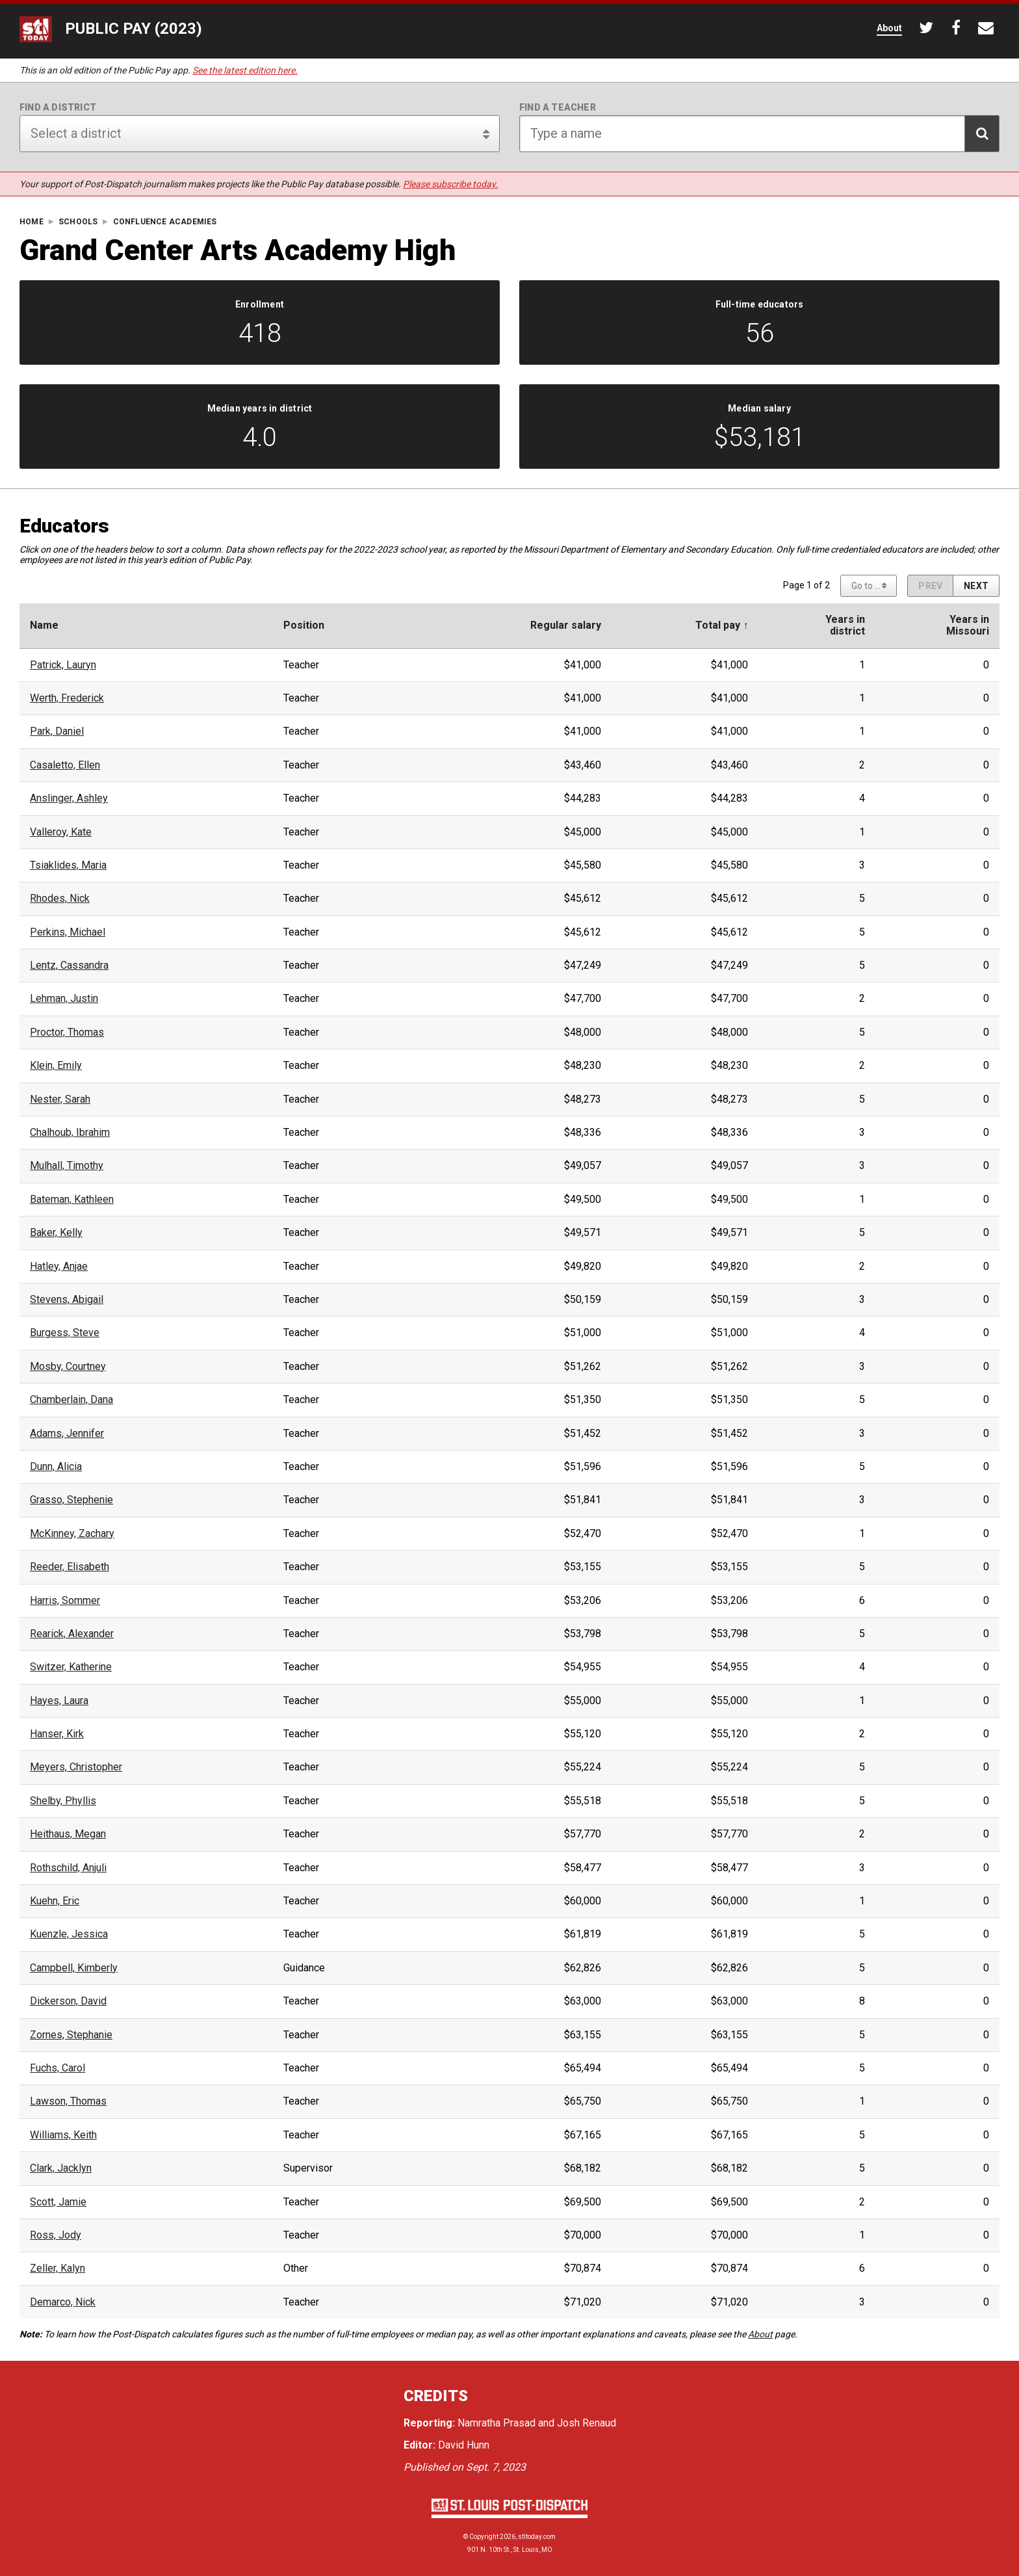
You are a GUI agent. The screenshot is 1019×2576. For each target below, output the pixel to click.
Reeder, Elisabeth (69, 1567)
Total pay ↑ (721, 625)
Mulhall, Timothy (66, 1166)
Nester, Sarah (60, 1099)
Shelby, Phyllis (63, 1801)
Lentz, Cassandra (69, 965)
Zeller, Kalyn (57, 2268)
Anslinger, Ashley (69, 798)
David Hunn (463, 2445)
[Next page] (976, 585)
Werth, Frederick (67, 698)
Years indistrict (845, 625)
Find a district (57, 107)
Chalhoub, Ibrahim (70, 1132)
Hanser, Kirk (57, 1734)
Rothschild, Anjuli (68, 1868)
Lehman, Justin (64, 999)
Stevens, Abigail (66, 1300)
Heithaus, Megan (68, 1834)
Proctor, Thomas (67, 1032)
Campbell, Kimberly (74, 1968)
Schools (77, 222)
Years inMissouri (967, 625)
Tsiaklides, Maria (68, 865)
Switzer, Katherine (71, 1667)
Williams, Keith (63, 2135)
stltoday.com (537, 2536)
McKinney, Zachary (72, 1534)
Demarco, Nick (63, 2302)
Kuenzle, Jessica (69, 1934)
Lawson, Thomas (68, 2101)
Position (303, 625)
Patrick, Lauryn (63, 665)
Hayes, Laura (59, 1701)
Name (44, 625)
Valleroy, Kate (61, 832)
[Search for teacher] (759, 133)
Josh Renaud (586, 2423)
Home (31, 222)
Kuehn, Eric (54, 1901)
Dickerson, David (68, 2001)
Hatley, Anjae (59, 1266)
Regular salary (565, 625)
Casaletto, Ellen (65, 765)
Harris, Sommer (65, 1601)
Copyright (483, 2536)
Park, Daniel (57, 731)
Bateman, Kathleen (72, 1199)
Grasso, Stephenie (71, 1500)
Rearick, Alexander (72, 1634)
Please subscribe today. (450, 184)
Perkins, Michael (67, 932)
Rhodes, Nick (60, 898)
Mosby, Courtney (68, 1367)
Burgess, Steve (64, 1333)
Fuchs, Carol (57, 2068)
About (760, 2334)
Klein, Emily (56, 1065)
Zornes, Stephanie (71, 2035)
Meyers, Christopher (76, 1767)
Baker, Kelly (56, 1233)
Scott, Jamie (58, 2202)
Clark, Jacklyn (61, 2168)
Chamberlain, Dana (71, 1400)
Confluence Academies (165, 222)
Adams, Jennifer (67, 1433)
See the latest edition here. (245, 70)
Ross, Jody (55, 2235)
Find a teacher (557, 107)
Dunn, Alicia (56, 1467)
